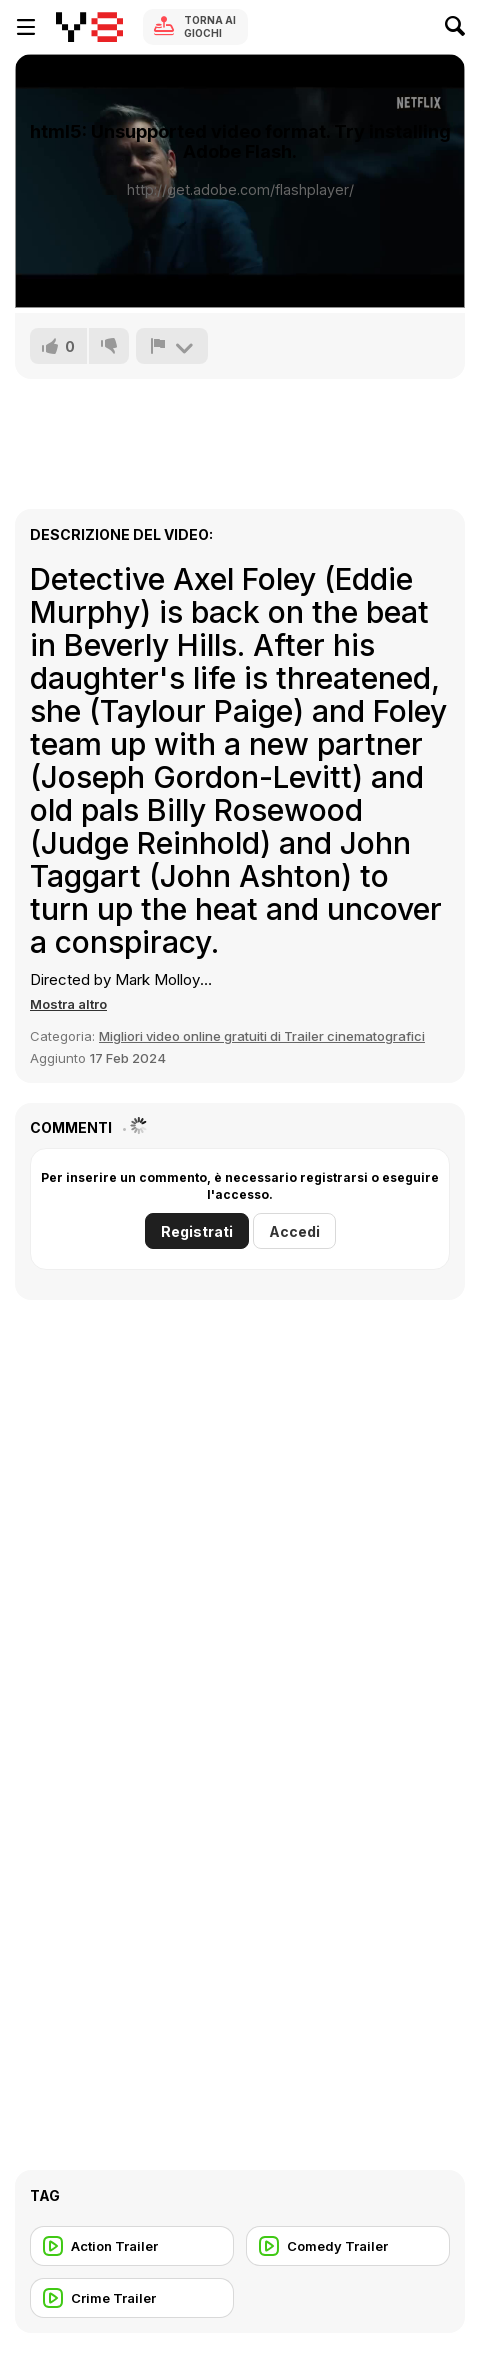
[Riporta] (172, 346)
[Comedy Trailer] (348, 2246)
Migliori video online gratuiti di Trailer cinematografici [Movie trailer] (262, 1036)
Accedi (294, 1231)
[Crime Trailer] (132, 2298)
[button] (68, 1004)
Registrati (197, 1231)
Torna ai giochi (210, 26)
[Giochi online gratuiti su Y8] (89, 27)
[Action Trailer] (132, 2246)
